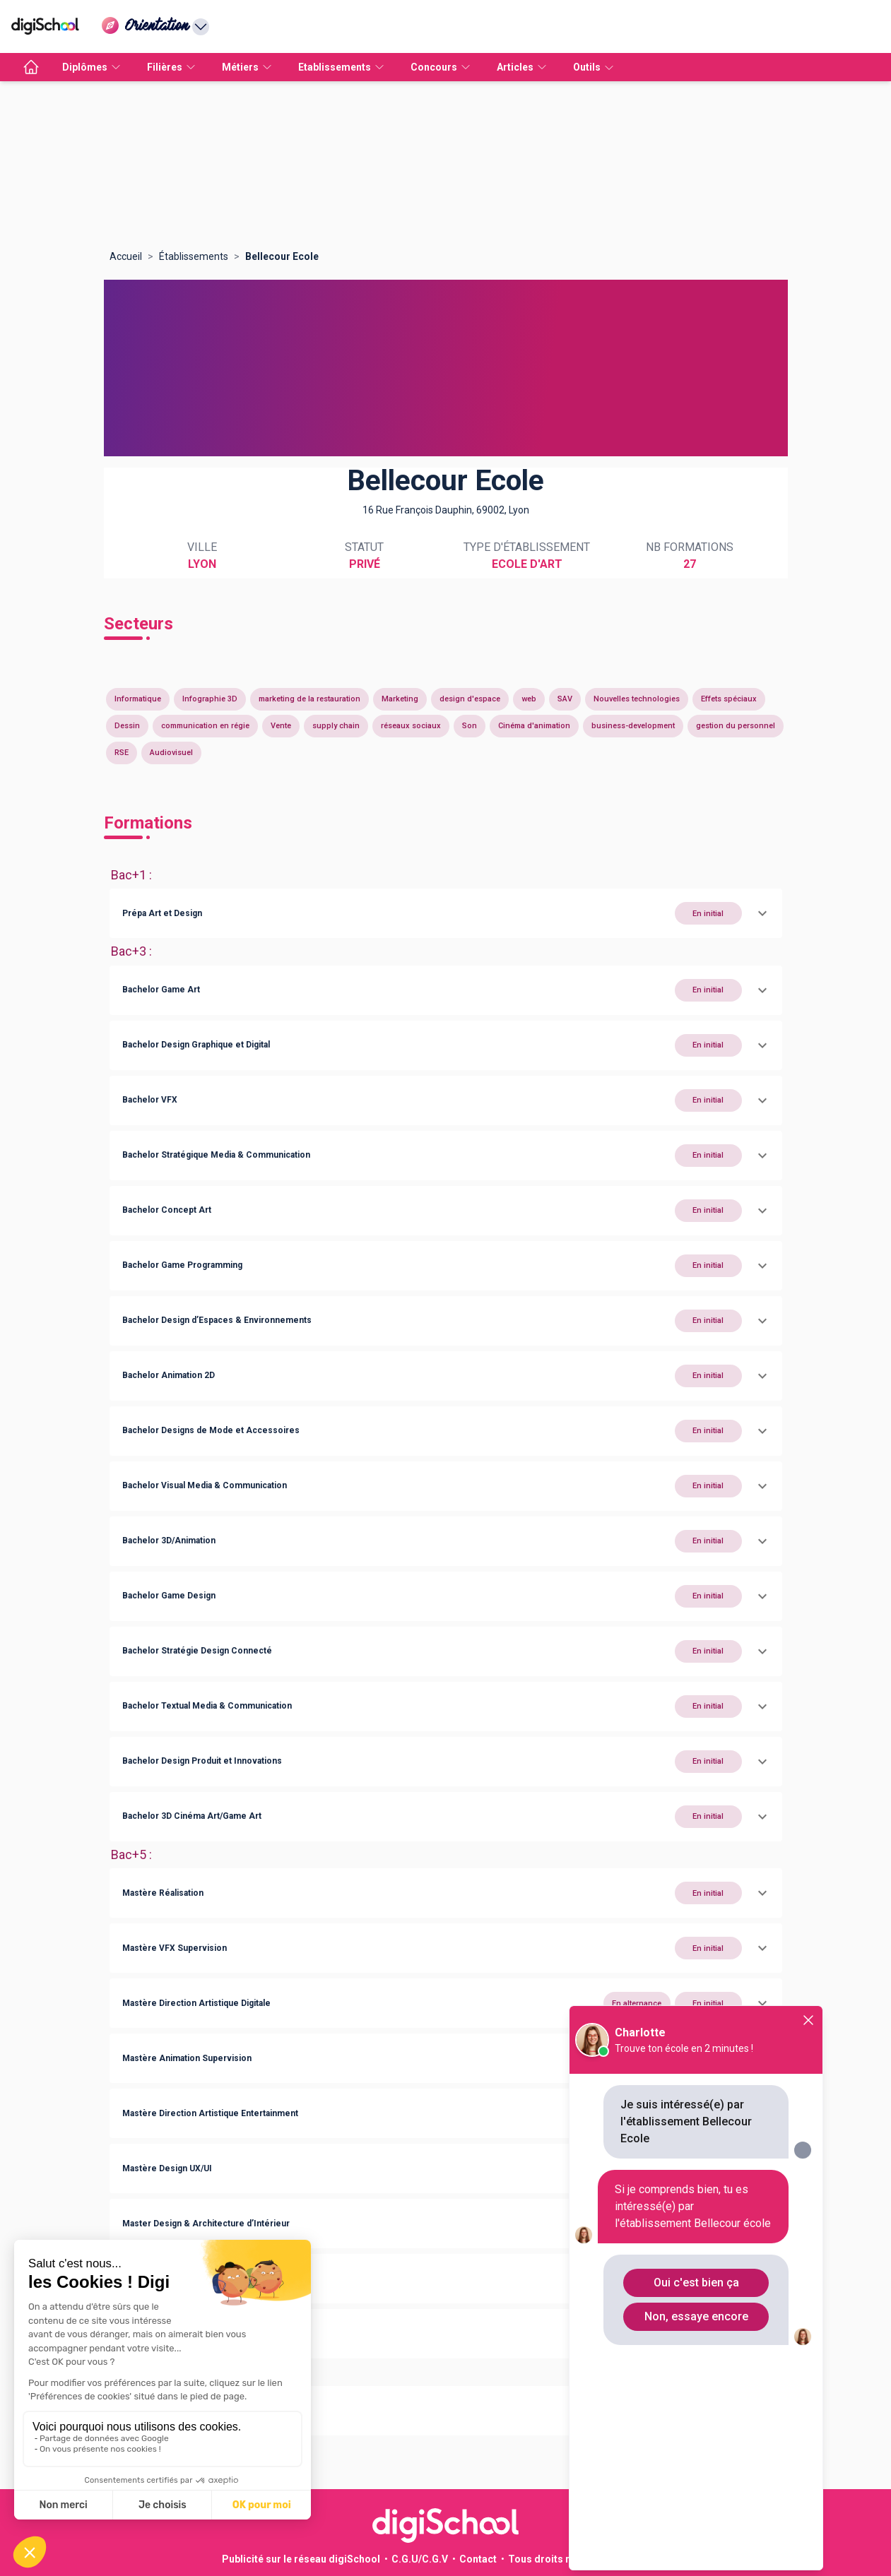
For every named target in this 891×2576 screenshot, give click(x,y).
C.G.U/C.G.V (419, 2559)
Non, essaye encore (696, 2316)
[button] (446, 913)
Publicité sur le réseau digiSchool (301, 2559)
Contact (478, 2559)
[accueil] (31, 67)
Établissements (193, 256)
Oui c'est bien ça (696, 2282)
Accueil (126, 256)
